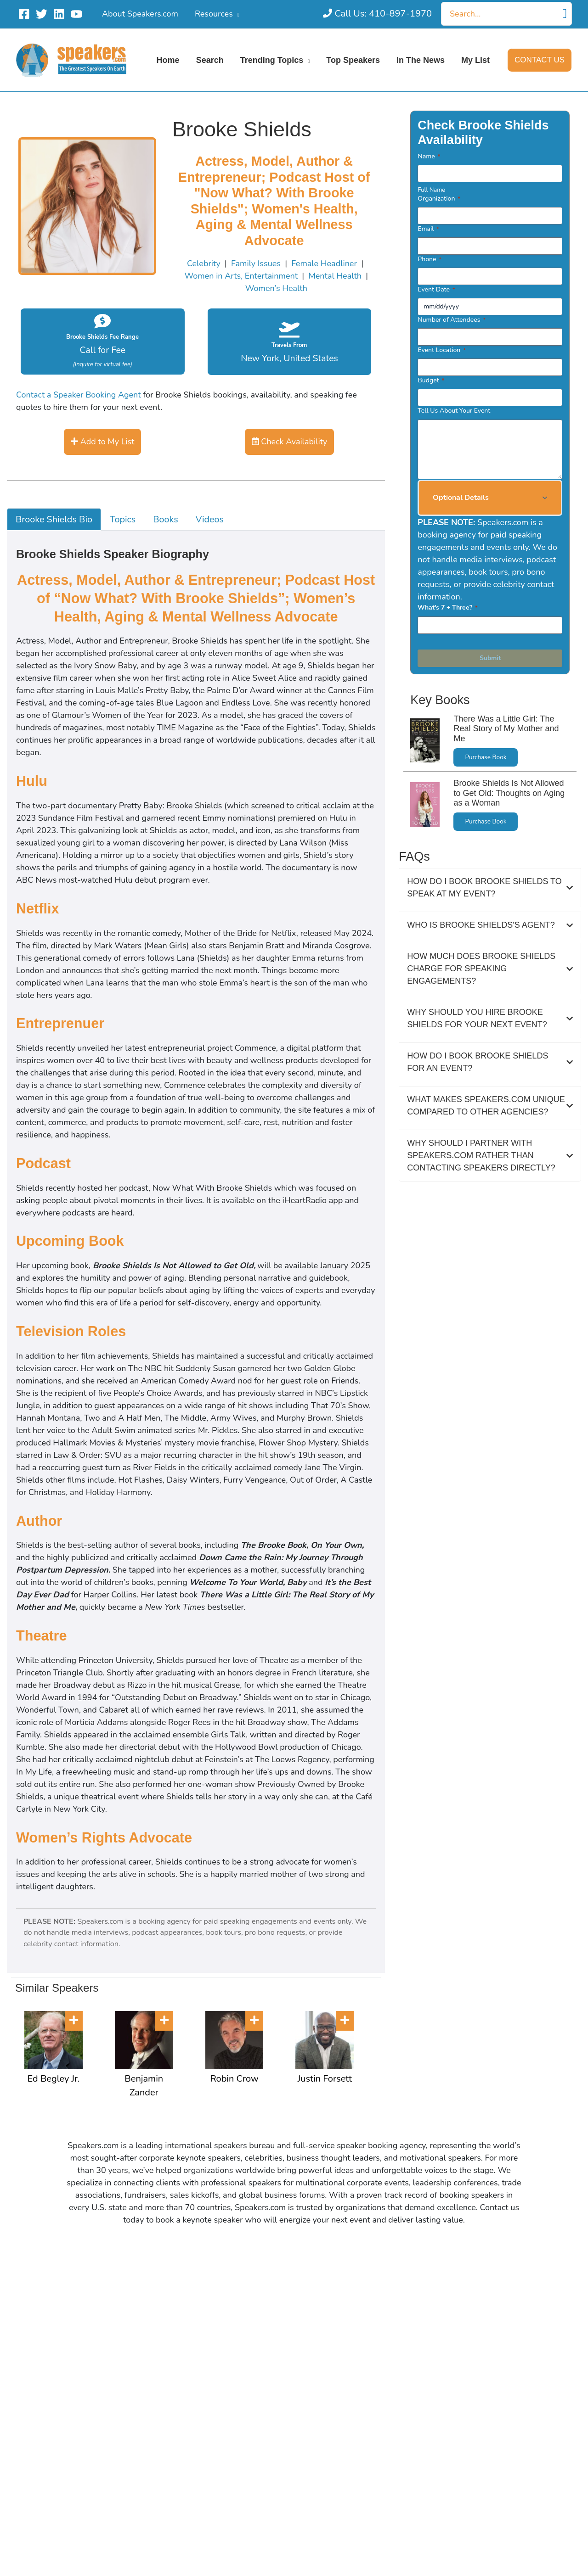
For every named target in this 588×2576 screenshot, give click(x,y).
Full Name (431, 190)
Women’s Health (276, 288)
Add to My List (102, 441)
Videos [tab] (210, 519)
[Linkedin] (59, 14)
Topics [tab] (123, 519)
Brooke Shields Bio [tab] (54, 519)
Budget (431, 380)
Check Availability (290, 441)
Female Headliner (324, 263)
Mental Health (335, 275)
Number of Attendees (452, 319)
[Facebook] (24, 14)
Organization (439, 198)
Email (428, 228)
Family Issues (256, 263)
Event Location (441, 350)
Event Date (436, 289)
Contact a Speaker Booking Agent (78, 394)
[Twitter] (42, 14)
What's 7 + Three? (447, 607)
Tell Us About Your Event (454, 410)
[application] (236, 13)
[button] (539, 60)
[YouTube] (76, 14)
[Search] (564, 13)
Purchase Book (485, 757)
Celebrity (203, 263)
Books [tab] (165, 519)
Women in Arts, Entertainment (241, 275)
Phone (429, 259)
